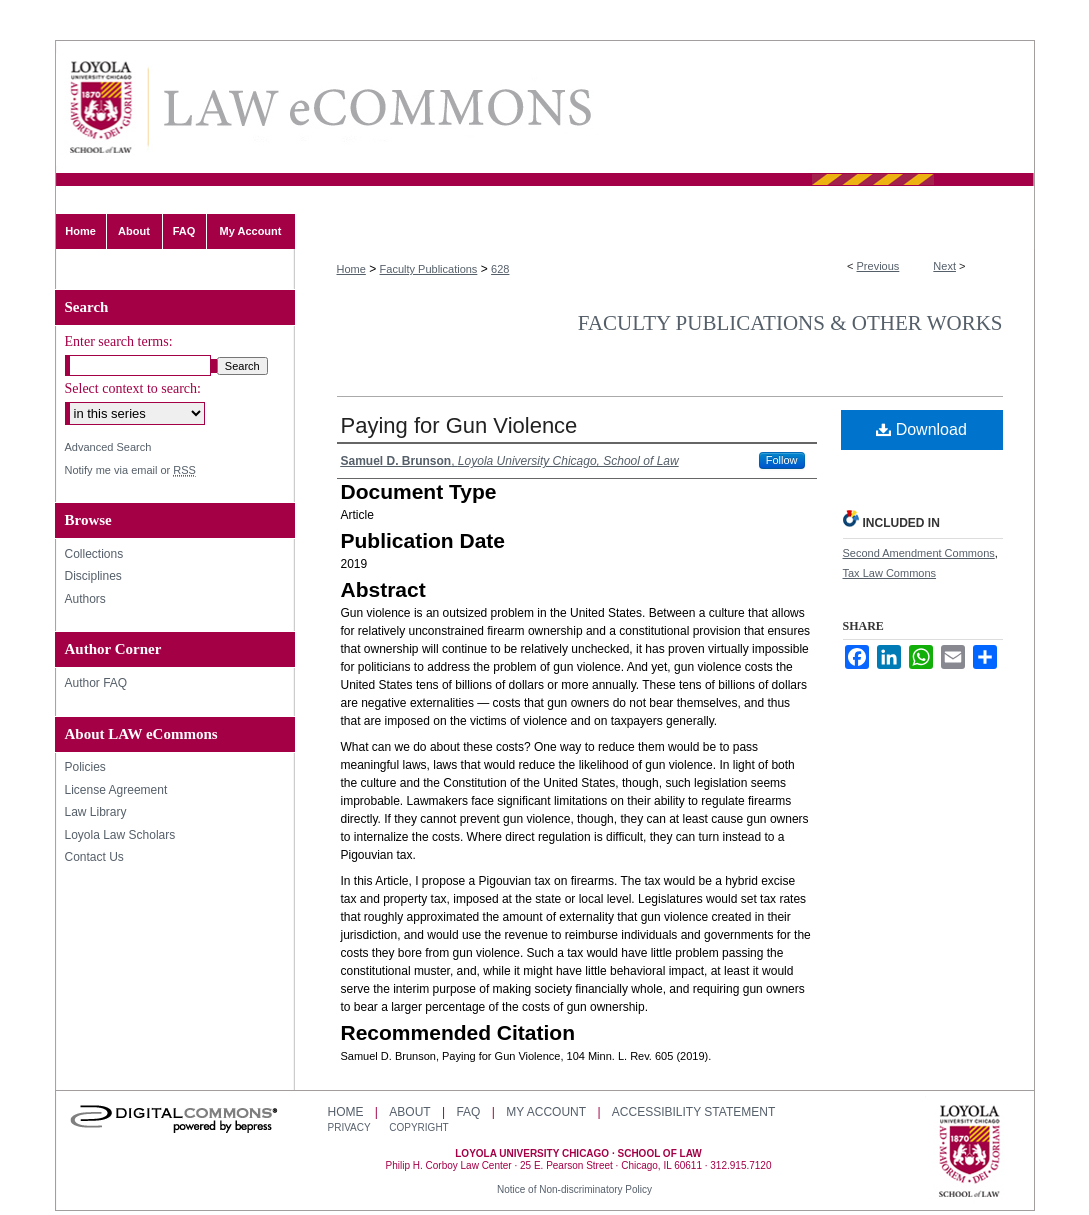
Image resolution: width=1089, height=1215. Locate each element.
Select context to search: (133, 388)
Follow (782, 460)
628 (500, 269)
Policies (85, 767)
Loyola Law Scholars (120, 835)
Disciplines (93, 576)
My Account (546, 1112)
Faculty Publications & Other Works (790, 323)
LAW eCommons (376, 107)
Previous (878, 266)
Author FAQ (96, 683)
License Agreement (116, 790)
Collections (94, 554)
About (409, 1112)
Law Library (96, 812)
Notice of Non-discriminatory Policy (574, 1189)
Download (921, 429)
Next (944, 266)
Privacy (351, 1127)
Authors (85, 599)
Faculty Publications (429, 269)
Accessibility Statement (693, 1112)
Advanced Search (108, 447)
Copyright (418, 1127)
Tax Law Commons (890, 573)
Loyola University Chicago (969, 1153)
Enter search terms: (119, 341)
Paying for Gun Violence (459, 425)
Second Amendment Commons (919, 553)
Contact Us (94, 857)
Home (351, 269)
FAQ (468, 1112)
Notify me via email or (130, 470)
